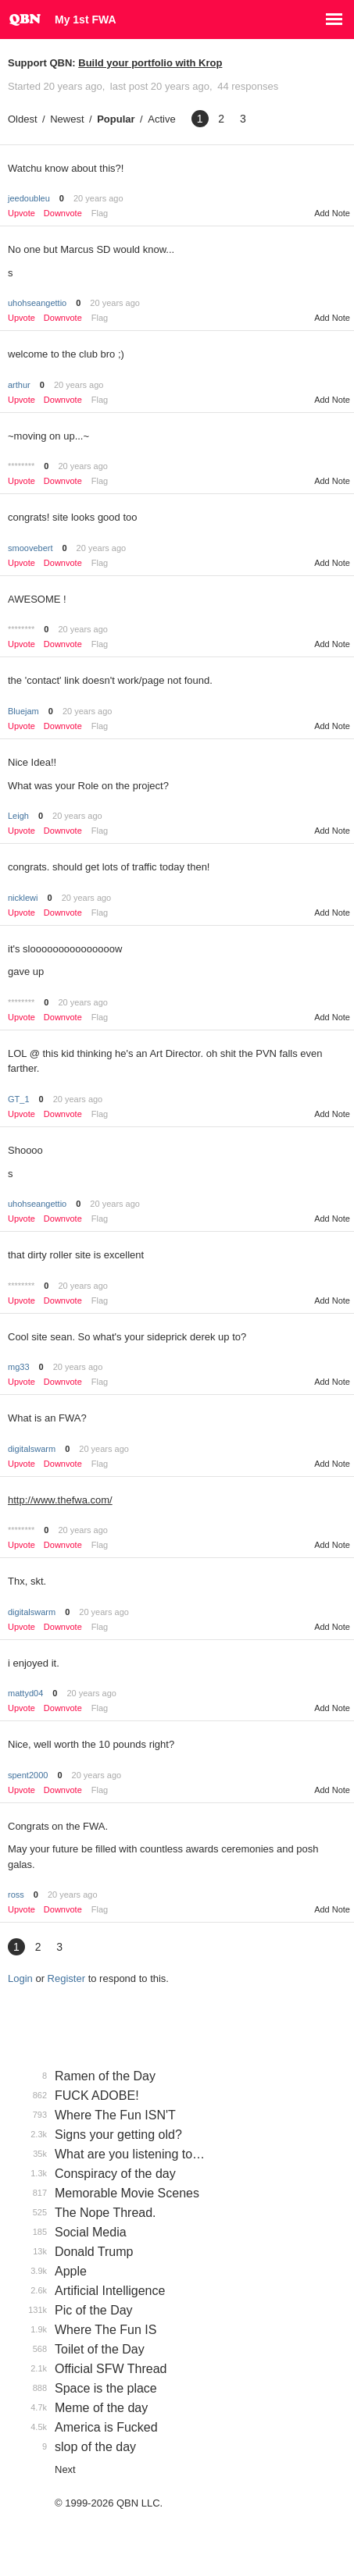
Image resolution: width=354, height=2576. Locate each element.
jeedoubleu (29, 198)
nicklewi (23, 897)
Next (65, 2469)
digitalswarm (31, 1448)
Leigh (18, 815)
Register (66, 1978)
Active (161, 119)
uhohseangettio (37, 303)
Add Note (332, 213)
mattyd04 (25, 1693)
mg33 (19, 1367)
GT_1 (19, 1099)
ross (16, 1894)
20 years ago (98, 198)
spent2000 (28, 1775)
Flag (99, 213)
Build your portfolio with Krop (150, 63)
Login (20, 1978)
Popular (115, 119)
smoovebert (30, 548)
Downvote (63, 213)
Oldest (23, 119)
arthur (19, 385)
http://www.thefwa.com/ (60, 1500)
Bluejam (23, 711)
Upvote (21, 213)
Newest (67, 119)
